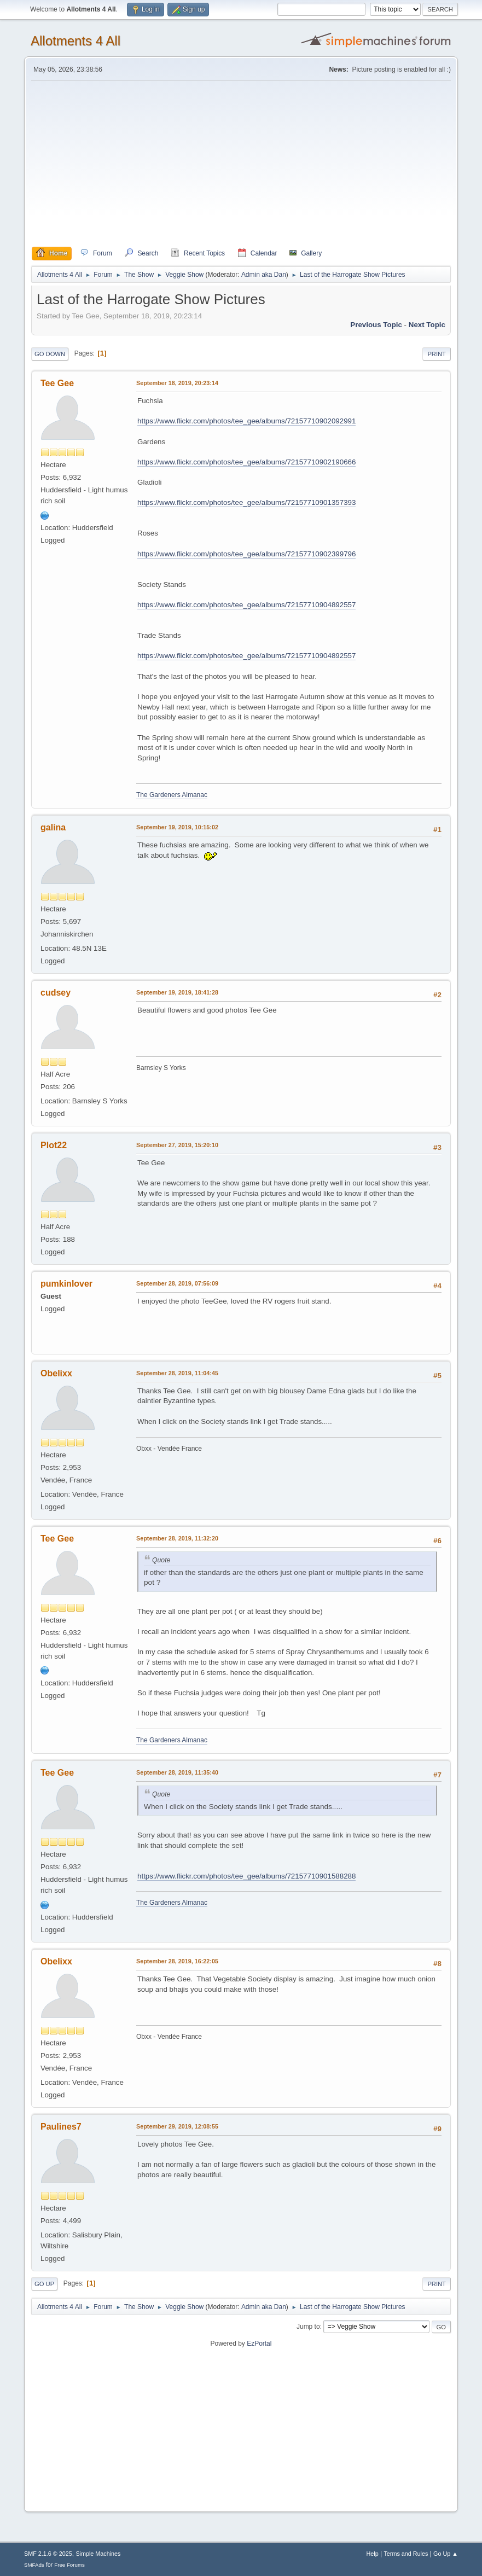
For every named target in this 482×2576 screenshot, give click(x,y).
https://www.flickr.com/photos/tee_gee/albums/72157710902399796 (246, 554)
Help (372, 2553)
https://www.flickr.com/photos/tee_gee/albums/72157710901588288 (246, 1876)
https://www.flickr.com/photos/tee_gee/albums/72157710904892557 (246, 605)
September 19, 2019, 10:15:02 (177, 827)
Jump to (308, 2326)
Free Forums (69, 2565)
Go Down (49, 354)
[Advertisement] (241, 163)
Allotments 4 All (75, 40)
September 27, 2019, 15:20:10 (177, 1145)
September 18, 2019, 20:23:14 (177, 383)
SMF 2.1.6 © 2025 (48, 2553)
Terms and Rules (406, 2553)
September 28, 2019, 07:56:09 (177, 1283)
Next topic (427, 325)
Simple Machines (98, 2553)
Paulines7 (61, 2126)
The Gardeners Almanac (171, 795)
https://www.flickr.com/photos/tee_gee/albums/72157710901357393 (246, 502)
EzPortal (259, 2343)
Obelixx (56, 1373)
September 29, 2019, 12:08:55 (177, 2126)
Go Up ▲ (445, 2553)
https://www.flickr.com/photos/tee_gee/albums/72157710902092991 (246, 421)
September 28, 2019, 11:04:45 (177, 1373)
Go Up (44, 2284)
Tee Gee (57, 383)
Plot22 (53, 1145)
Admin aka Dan (263, 274)
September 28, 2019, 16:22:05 (177, 1961)
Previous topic (376, 325)
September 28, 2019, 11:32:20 (177, 1538)
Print (436, 354)
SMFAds (34, 2565)
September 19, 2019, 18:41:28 (177, 992)
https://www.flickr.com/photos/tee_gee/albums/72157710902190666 (246, 462)
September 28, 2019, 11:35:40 (177, 1772)
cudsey (55, 992)
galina (53, 827)
